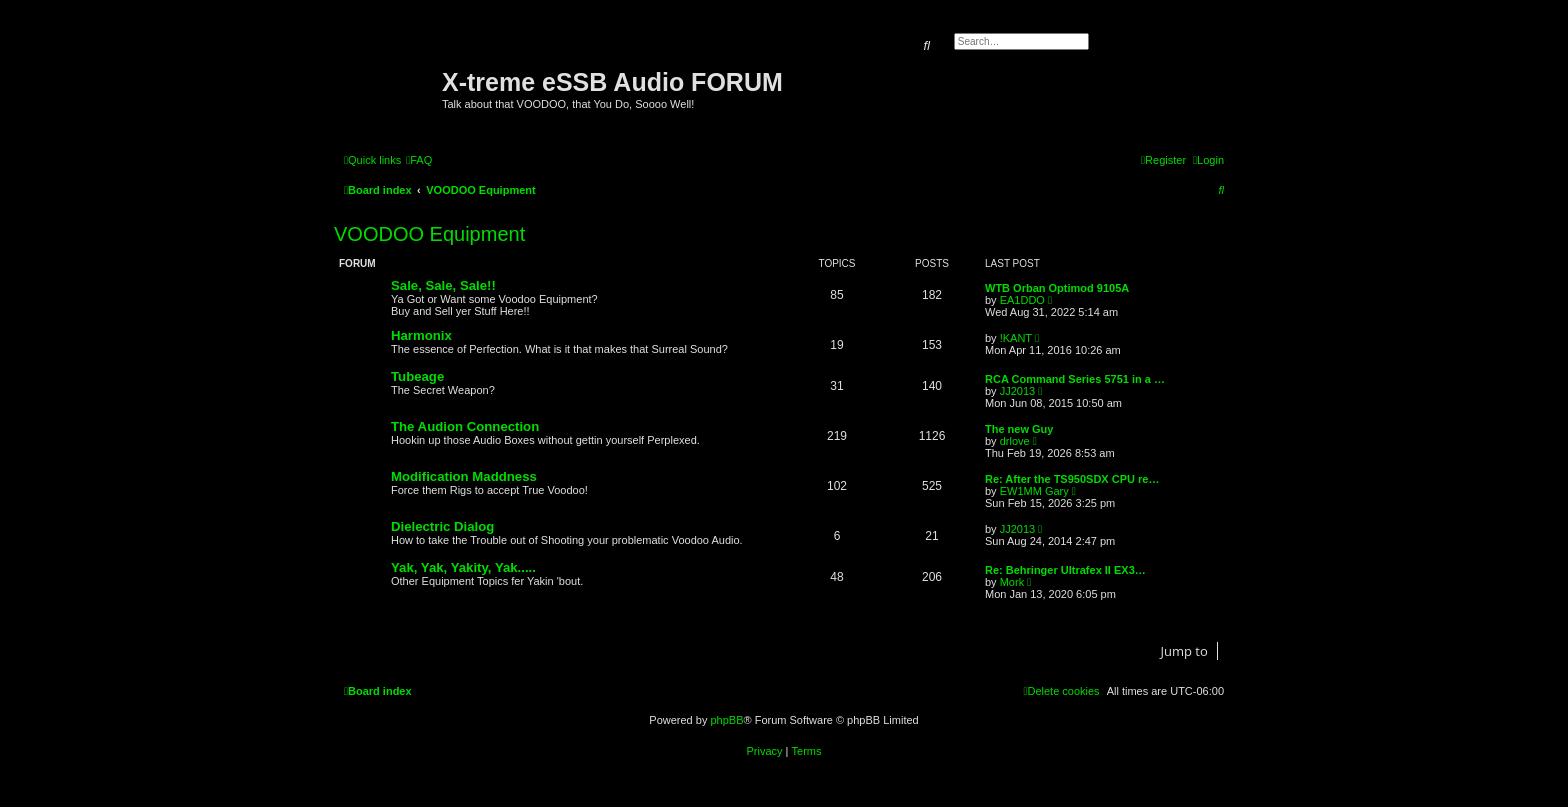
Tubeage (417, 376)
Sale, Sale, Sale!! (443, 285)
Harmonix (421, 335)
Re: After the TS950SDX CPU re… (1072, 479)
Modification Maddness (464, 476)
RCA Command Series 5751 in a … (1075, 379)
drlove (1015, 441)
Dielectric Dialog (442, 526)
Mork (1012, 582)
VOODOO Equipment (429, 234)
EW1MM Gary (1034, 491)
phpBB (726, 720)
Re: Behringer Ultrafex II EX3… (1065, 570)
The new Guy (1019, 429)
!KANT (1016, 338)
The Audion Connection (465, 426)
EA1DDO (1022, 300)
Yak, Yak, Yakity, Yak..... (463, 567)
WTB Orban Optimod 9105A (1057, 288)
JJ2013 (1017, 391)
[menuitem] (419, 160)
